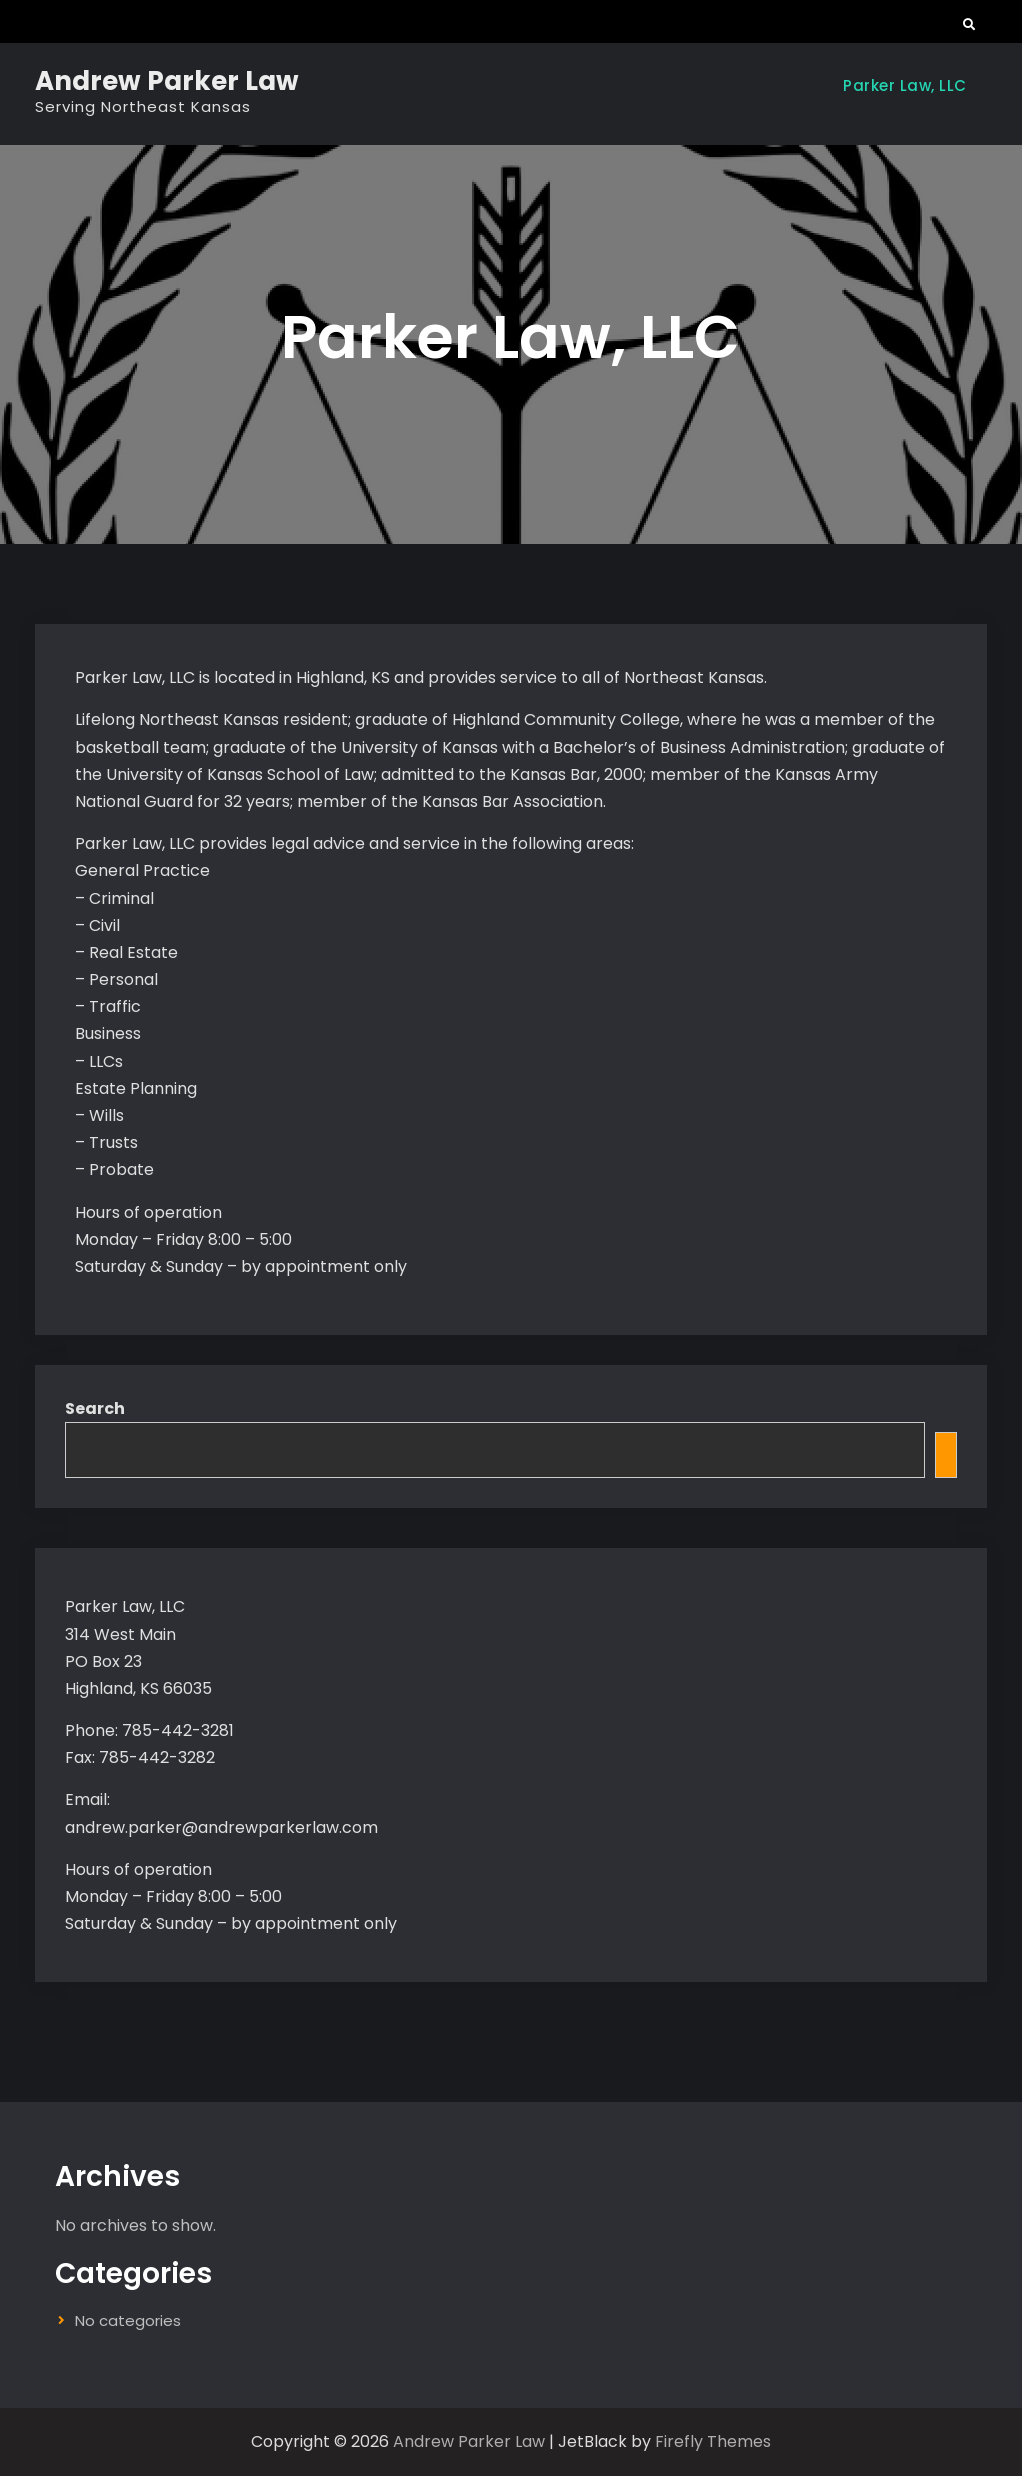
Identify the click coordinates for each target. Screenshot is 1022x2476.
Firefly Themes (713, 2441)
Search (95, 1408)
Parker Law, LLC (905, 85)
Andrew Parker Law (167, 81)
